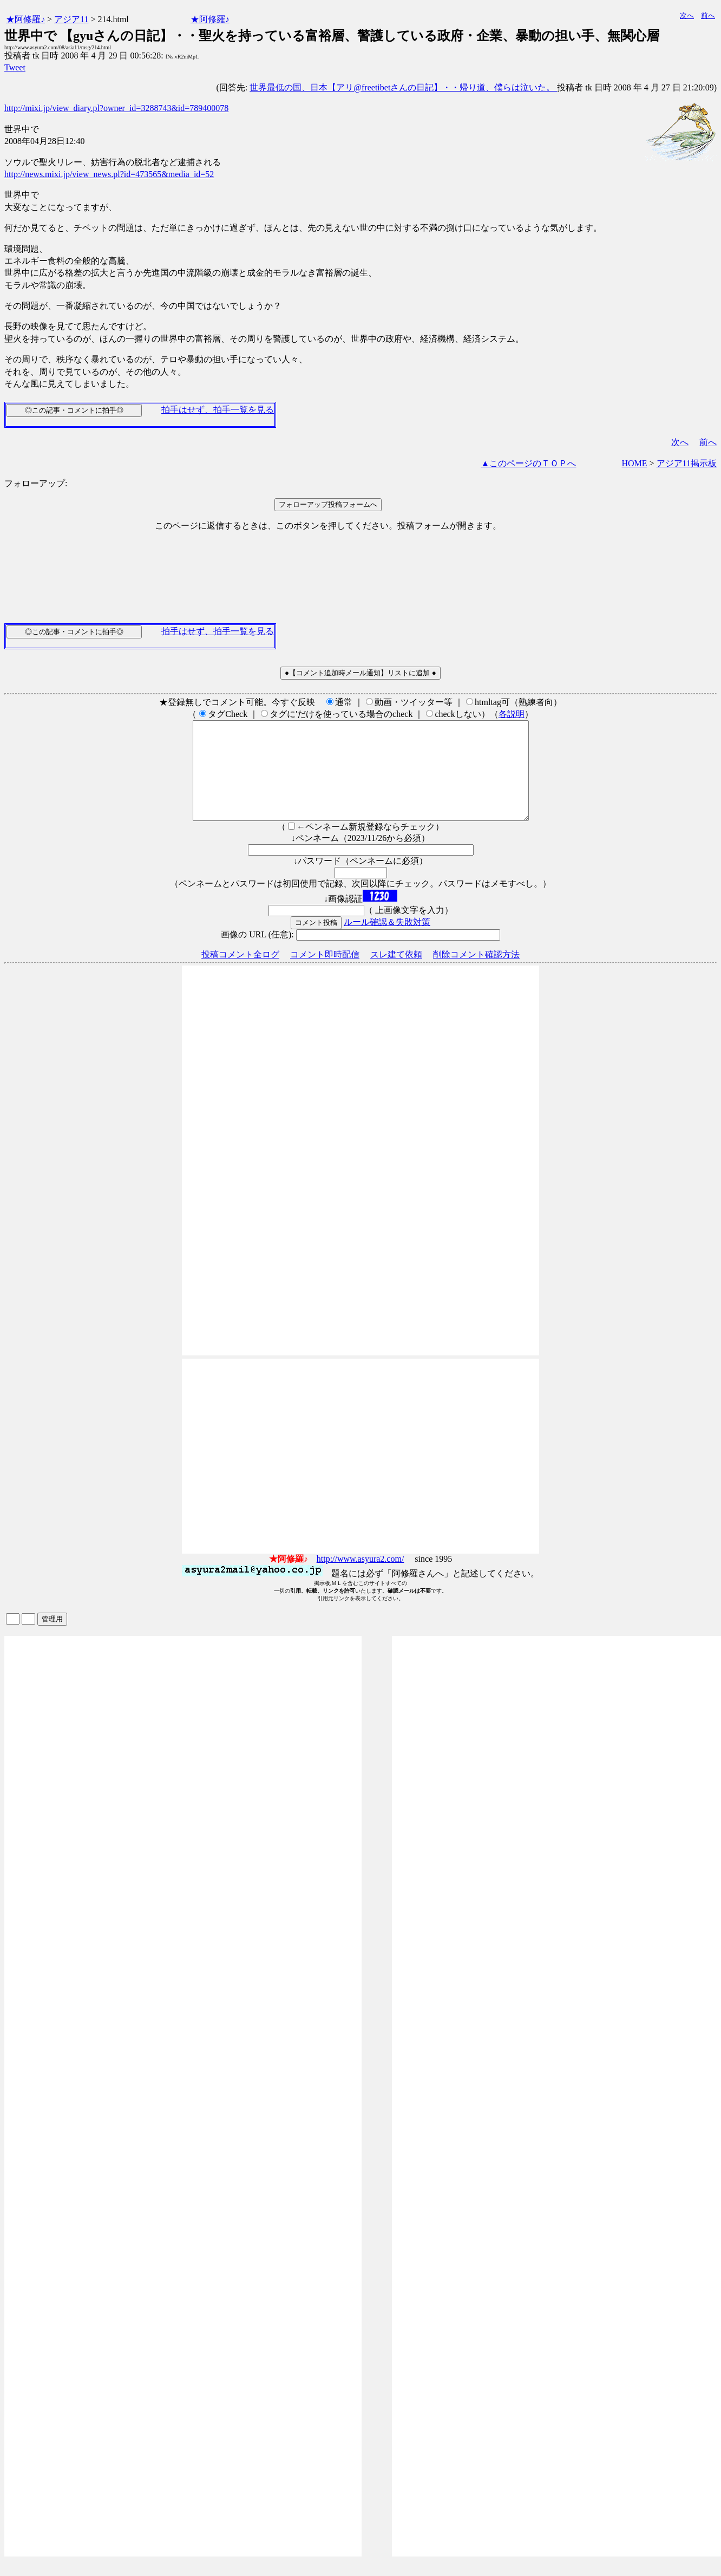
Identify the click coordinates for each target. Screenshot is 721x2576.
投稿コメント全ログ (240, 974)
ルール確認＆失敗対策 (387, 941)
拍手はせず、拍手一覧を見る (217, 409)
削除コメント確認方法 (476, 974)
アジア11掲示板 (687, 463)
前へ (708, 15)
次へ (687, 15)
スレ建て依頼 (396, 974)
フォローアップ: (35, 483)
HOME (634, 463)
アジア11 (71, 19)
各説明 (512, 714)
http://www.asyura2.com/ (360, 1578)
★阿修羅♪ (25, 19)
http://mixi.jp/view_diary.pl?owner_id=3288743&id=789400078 (116, 108)
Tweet (14, 67)
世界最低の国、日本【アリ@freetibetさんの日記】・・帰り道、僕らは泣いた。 (403, 87)
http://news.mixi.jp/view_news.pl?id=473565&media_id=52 (109, 174)
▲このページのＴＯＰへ (528, 463)
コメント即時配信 (324, 974)
